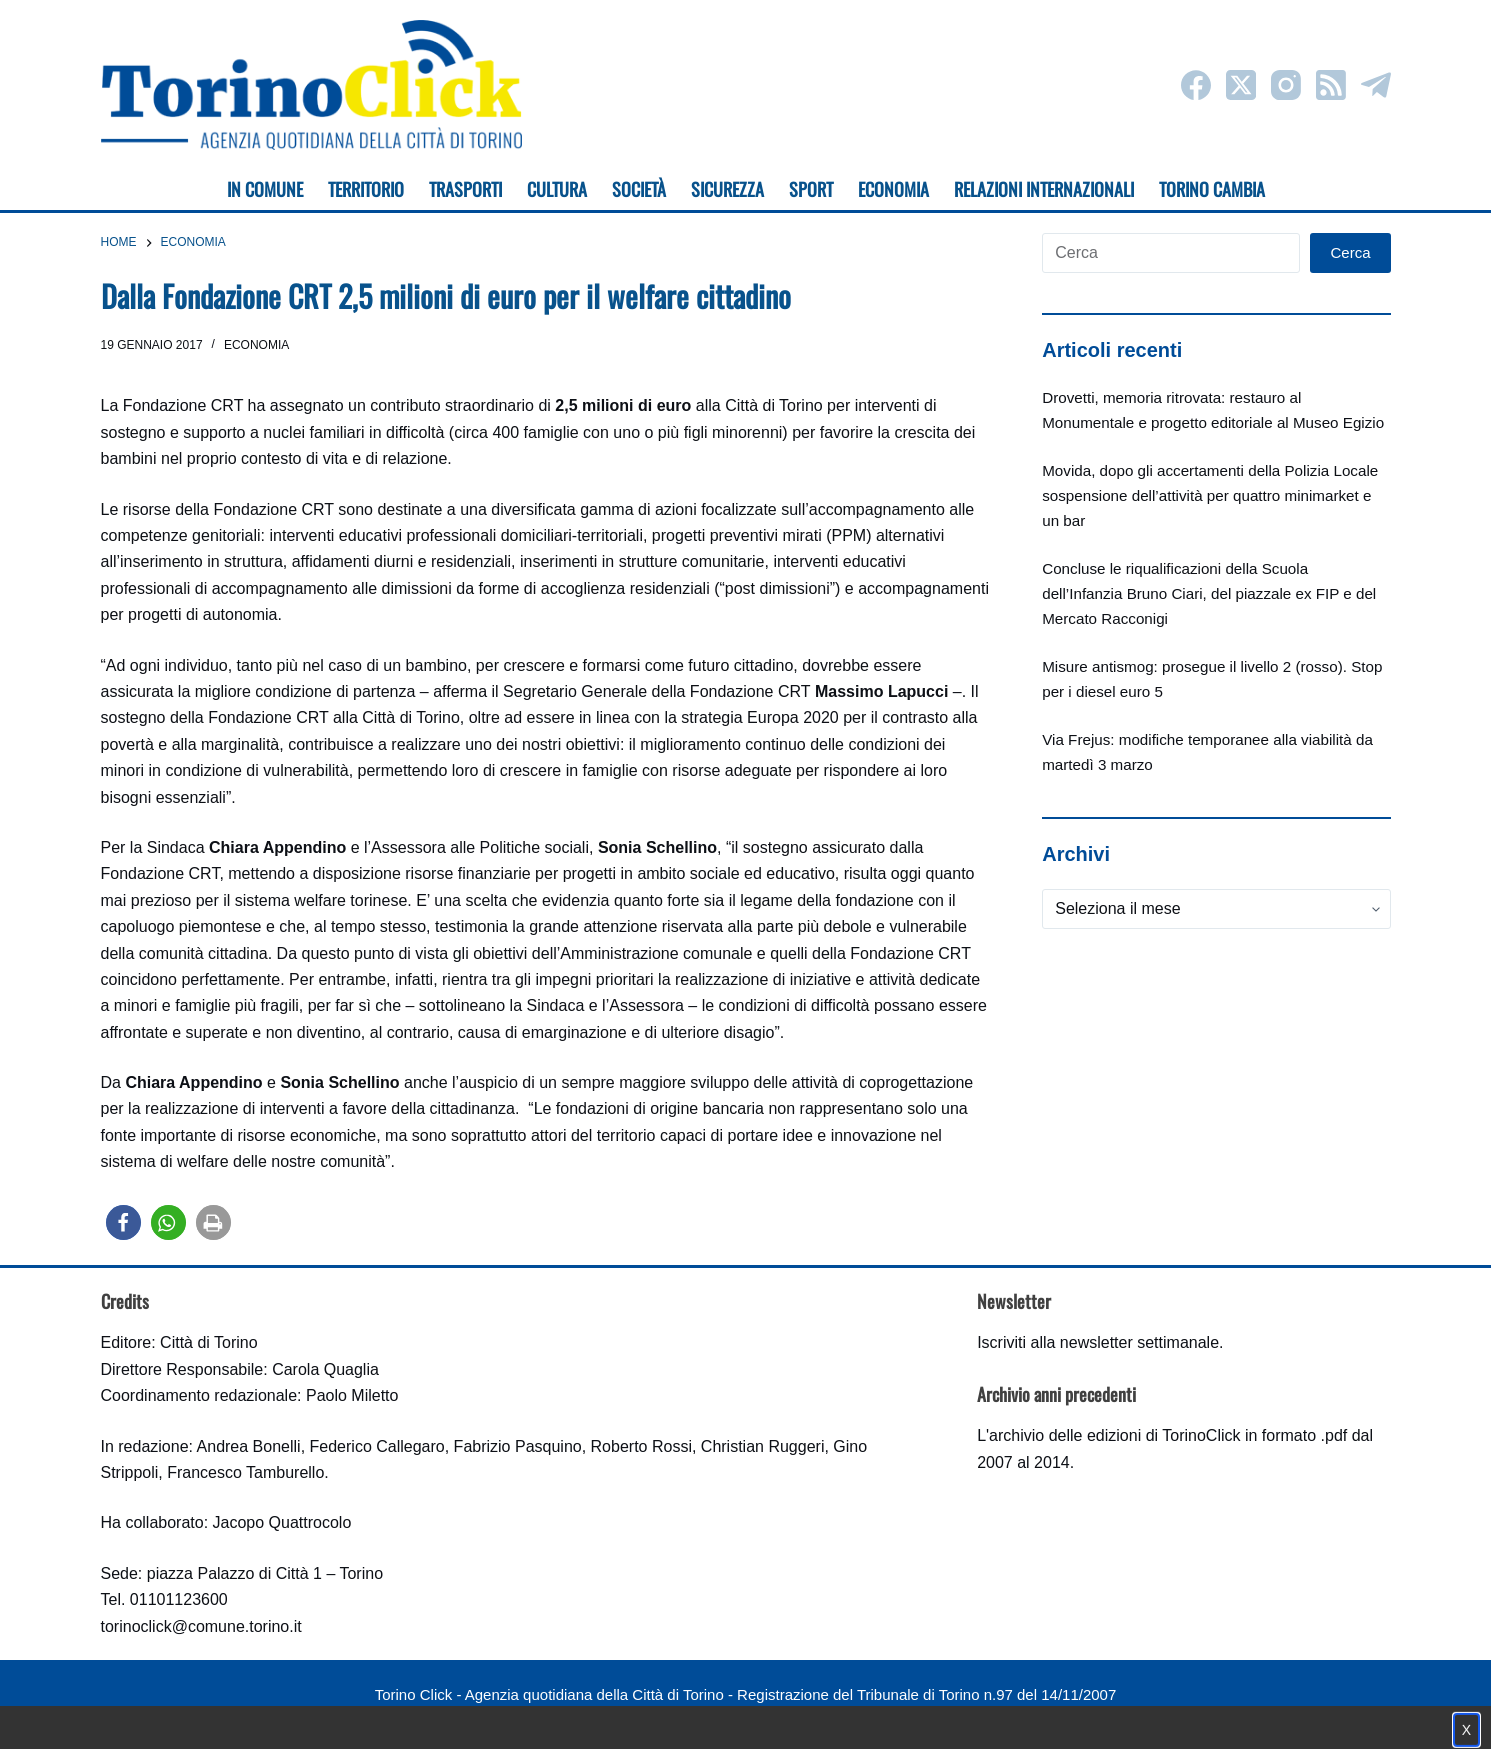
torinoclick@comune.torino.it (201, 1626)
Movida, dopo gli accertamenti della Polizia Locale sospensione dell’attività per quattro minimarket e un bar (1210, 495)
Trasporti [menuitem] (465, 189)
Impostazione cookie (864, 1714)
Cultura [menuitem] (557, 189)
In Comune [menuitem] (265, 189)
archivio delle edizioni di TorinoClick (1114, 1435)
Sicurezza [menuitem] (727, 189)
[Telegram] (1376, 85)
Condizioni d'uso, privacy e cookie (670, 1714)
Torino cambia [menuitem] (1212, 189)
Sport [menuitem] (811, 189)
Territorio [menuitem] (366, 189)
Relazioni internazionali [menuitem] (1044, 189)
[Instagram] (1286, 85)
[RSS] (1331, 85)
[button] (123, 1222)
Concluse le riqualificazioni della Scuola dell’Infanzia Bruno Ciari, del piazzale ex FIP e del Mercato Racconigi (1209, 593)
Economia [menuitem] (893, 189)
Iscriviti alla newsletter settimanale (1098, 1342)
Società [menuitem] (639, 189)
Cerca (1350, 252)
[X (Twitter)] (1241, 85)
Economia (256, 345)
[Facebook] (1196, 85)
